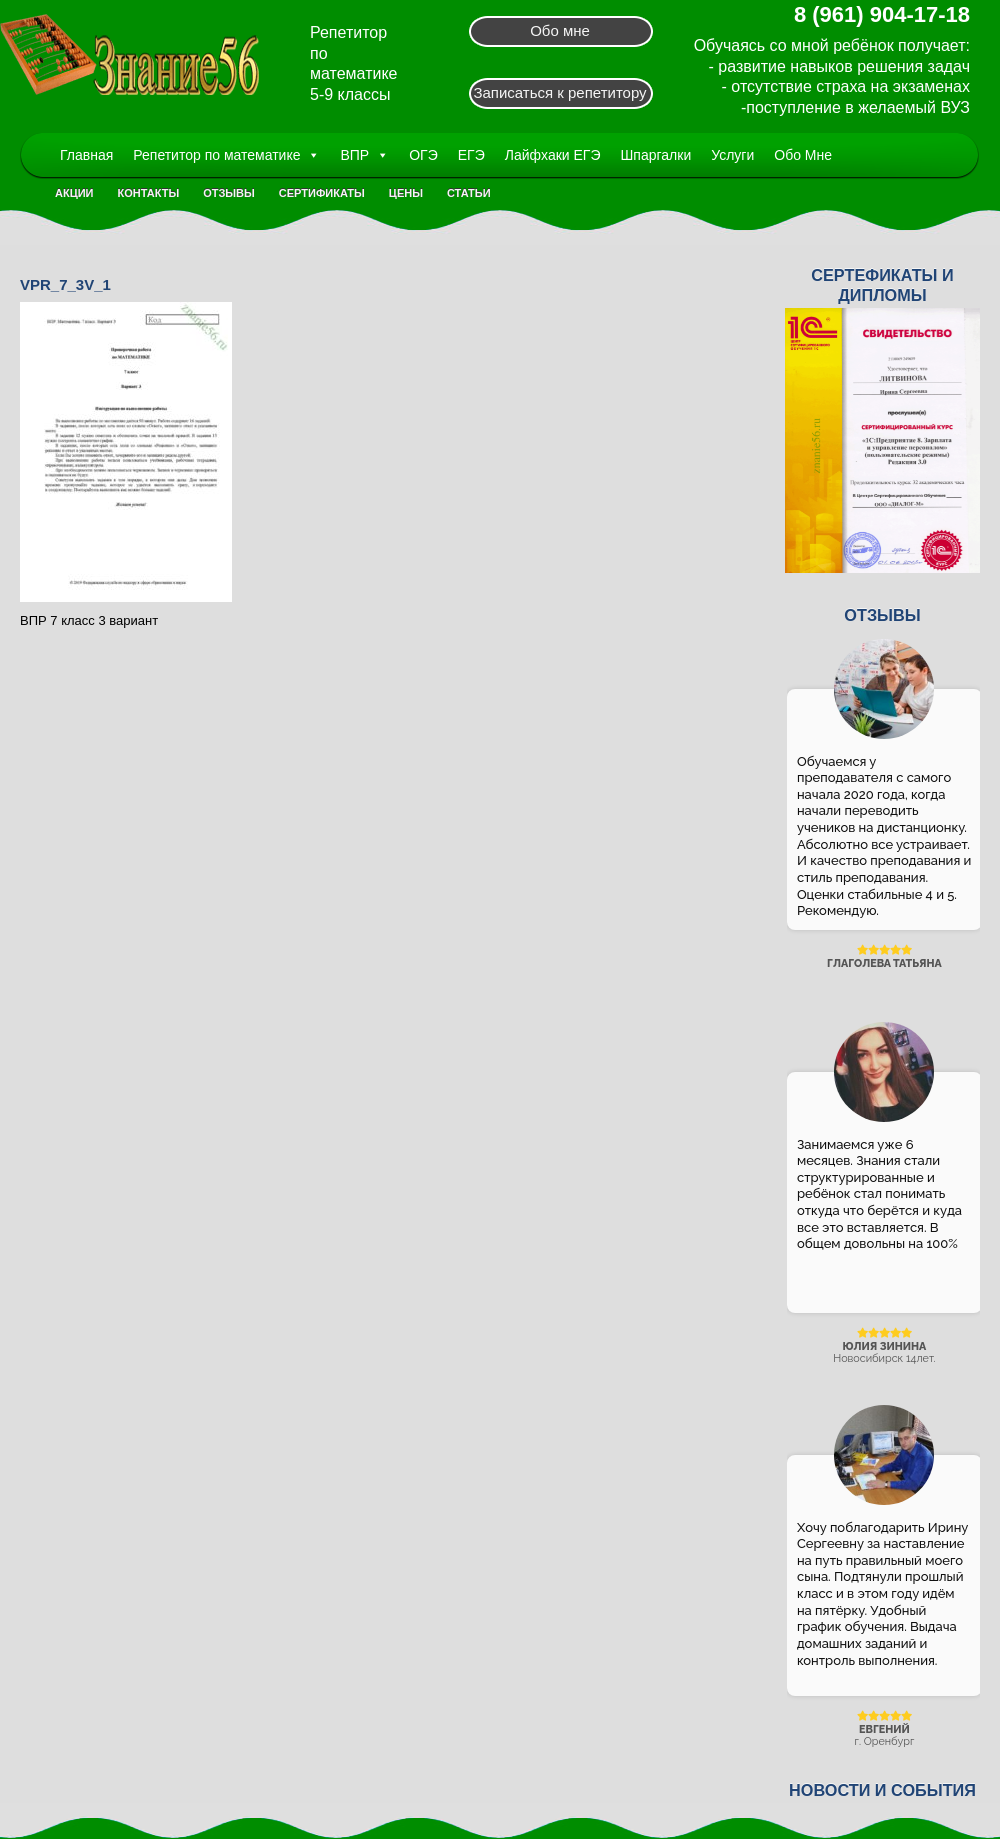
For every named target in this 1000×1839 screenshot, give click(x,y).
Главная (86, 155)
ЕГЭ (471, 155)
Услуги (732, 155)
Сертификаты (322, 193)
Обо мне (560, 30)
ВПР (364, 155)
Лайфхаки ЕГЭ (553, 155)
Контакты (149, 193)
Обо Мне (803, 155)
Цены (406, 193)
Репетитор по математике (226, 155)
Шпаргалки (656, 155)
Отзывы (229, 193)
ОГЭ (423, 155)
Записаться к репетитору (559, 92)
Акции (74, 193)
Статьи (469, 193)
